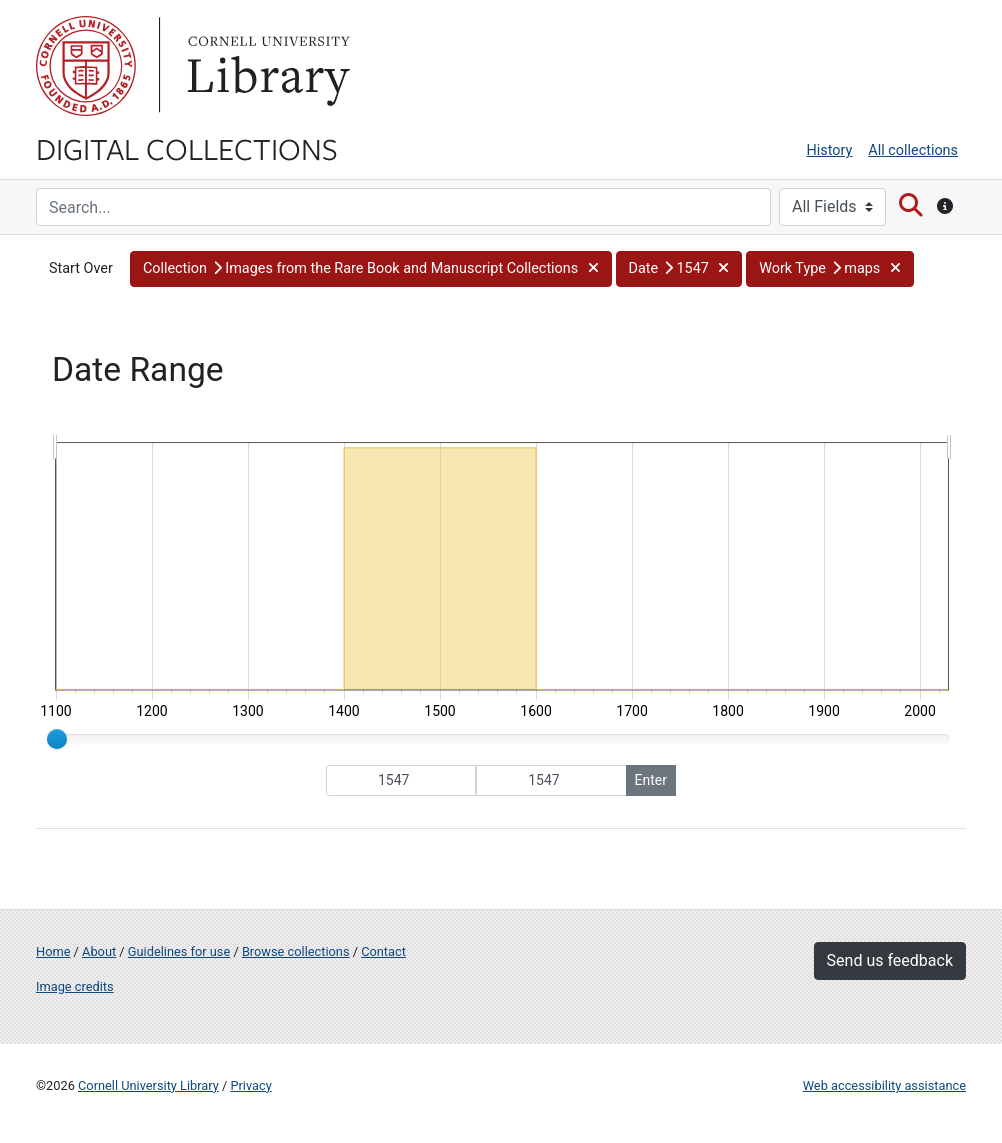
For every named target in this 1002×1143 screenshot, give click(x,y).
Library (266, 66)
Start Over (81, 268)
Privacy (250, 1085)
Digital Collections (187, 148)
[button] (371, 269)
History (830, 150)
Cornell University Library (148, 1085)
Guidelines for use (179, 951)
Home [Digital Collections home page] (53, 951)
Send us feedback (890, 960)
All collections (913, 150)
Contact (383, 951)
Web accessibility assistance (884, 1085)
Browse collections (296, 951)
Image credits (75, 986)
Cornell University (86, 66)
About (99, 951)
